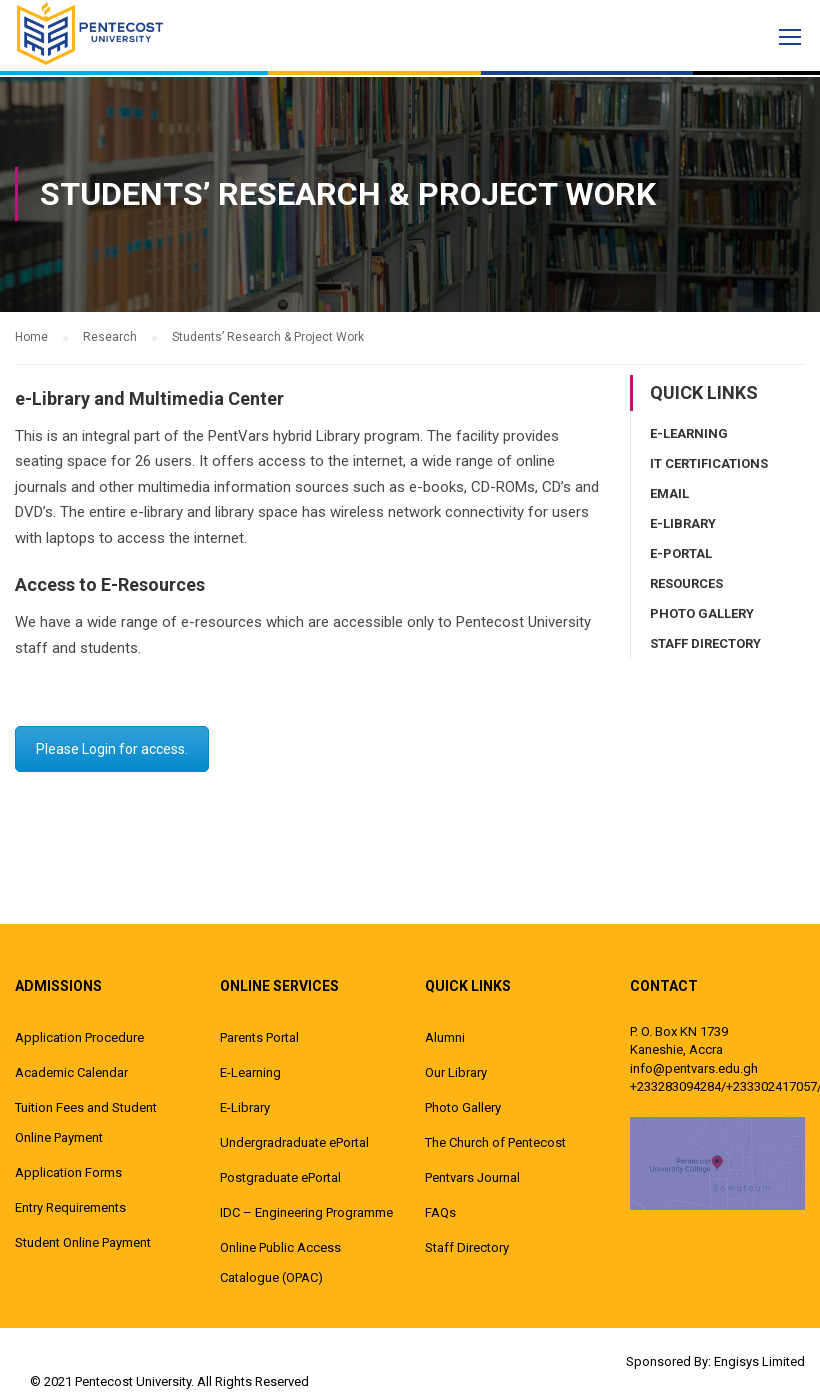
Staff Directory (705, 642)
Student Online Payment (83, 1241)
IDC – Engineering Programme (306, 1211)
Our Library (456, 1071)
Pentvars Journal (472, 1176)
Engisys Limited (759, 1360)
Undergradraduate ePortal (294, 1141)
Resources (686, 582)
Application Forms (68, 1171)
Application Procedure (79, 1036)
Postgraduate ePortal (280, 1176)
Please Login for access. (112, 748)
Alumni (445, 1036)
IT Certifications (709, 462)
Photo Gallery (702, 612)
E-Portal (681, 552)
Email (669, 492)
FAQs (440, 1211)
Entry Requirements (70, 1206)
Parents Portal (259, 1036)
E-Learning (689, 432)
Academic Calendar (71, 1071)
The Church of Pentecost (495, 1141)
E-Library (683, 522)
